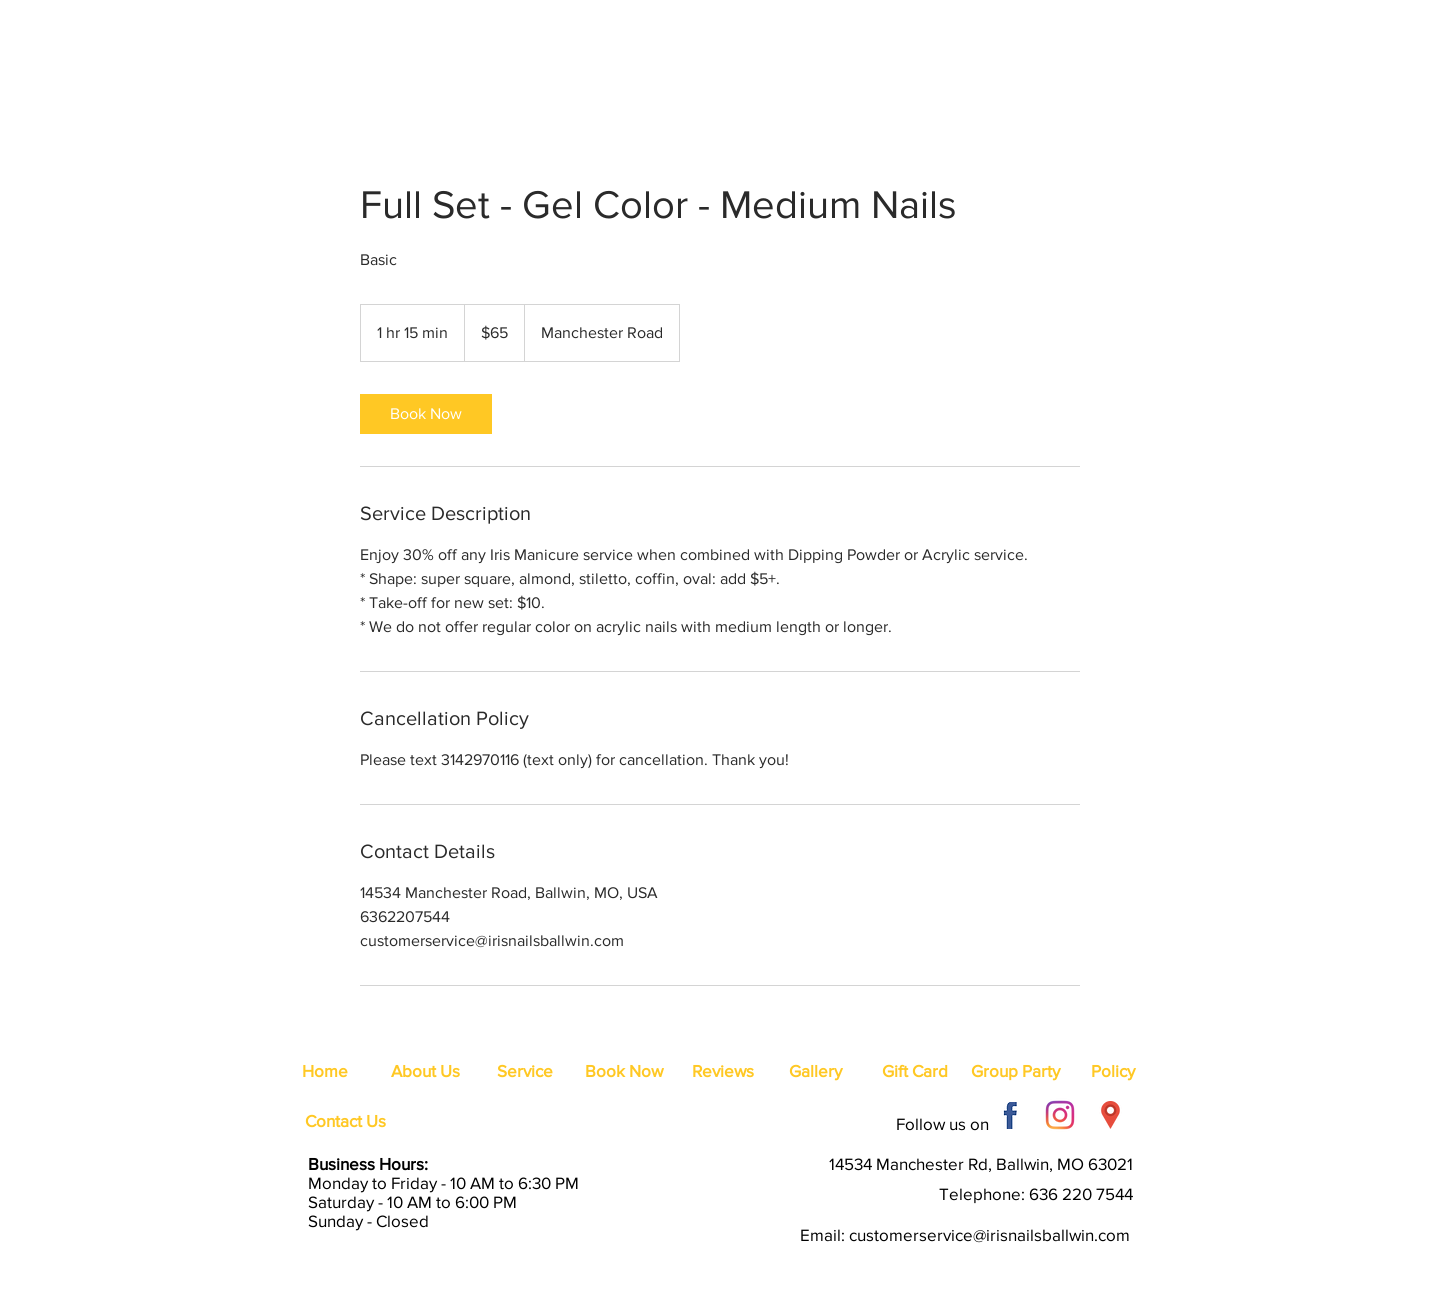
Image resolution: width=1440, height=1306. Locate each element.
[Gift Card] (915, 1071)
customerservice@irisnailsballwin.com (989, 1234)
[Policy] (1113, 1071)
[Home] (325, 1071)
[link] (426, 414)
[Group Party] (1015, 1071)
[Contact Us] (345, 1121)
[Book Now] (624, 1071)
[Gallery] (815, 1071)
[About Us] (425, 1071)
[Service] (525, 1071)
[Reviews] (723, 1071)
